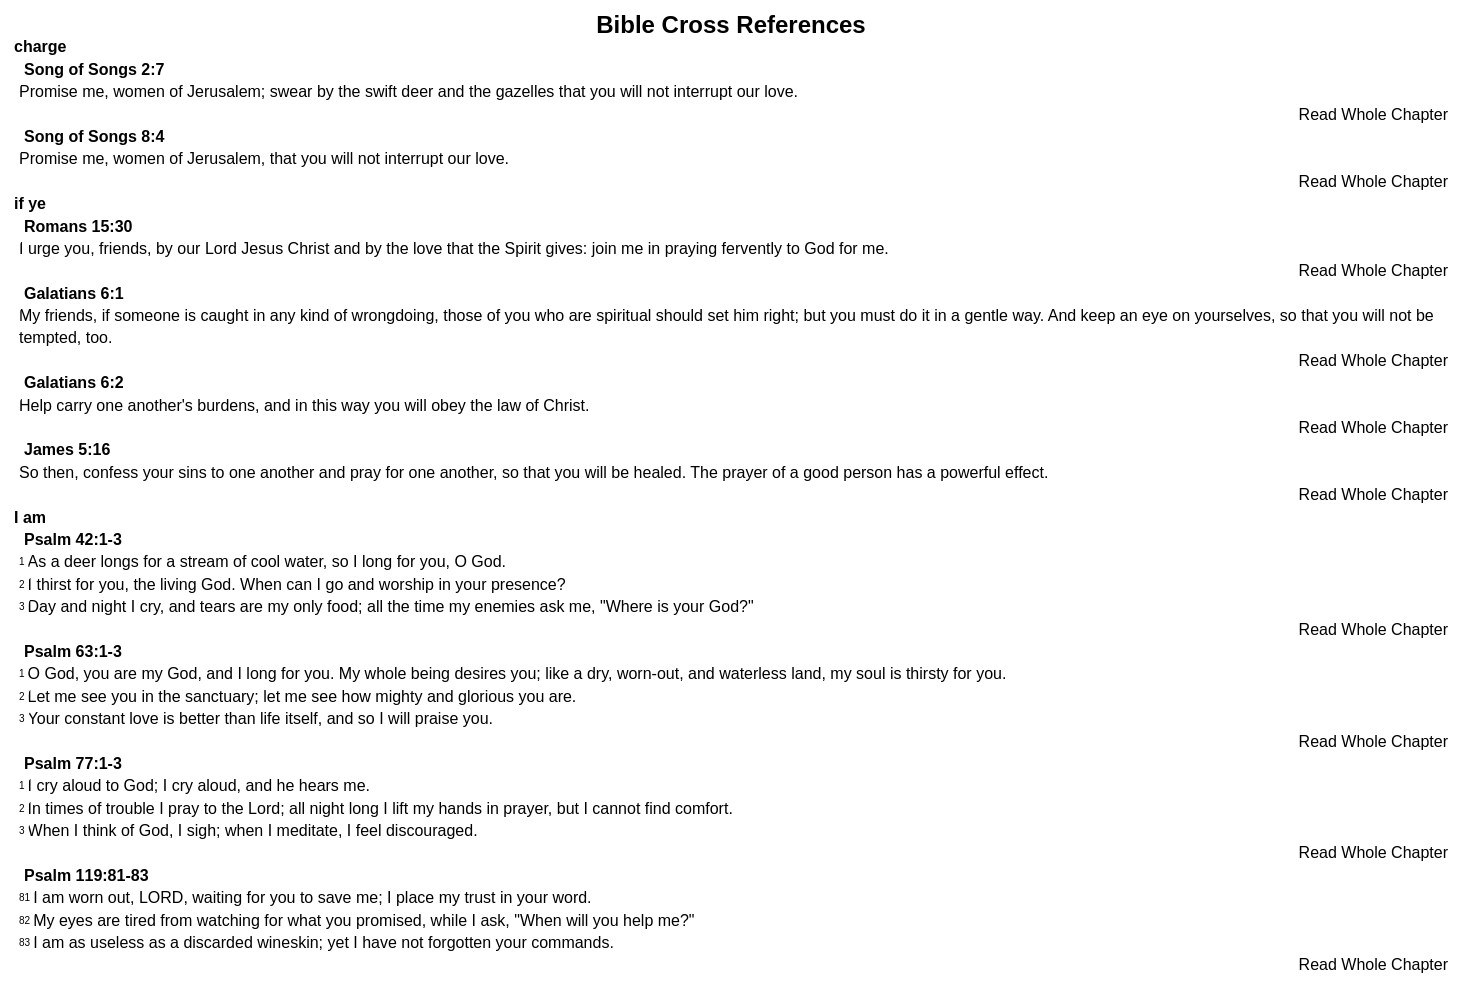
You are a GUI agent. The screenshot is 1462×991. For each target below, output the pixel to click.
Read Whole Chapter (1373, 114)
